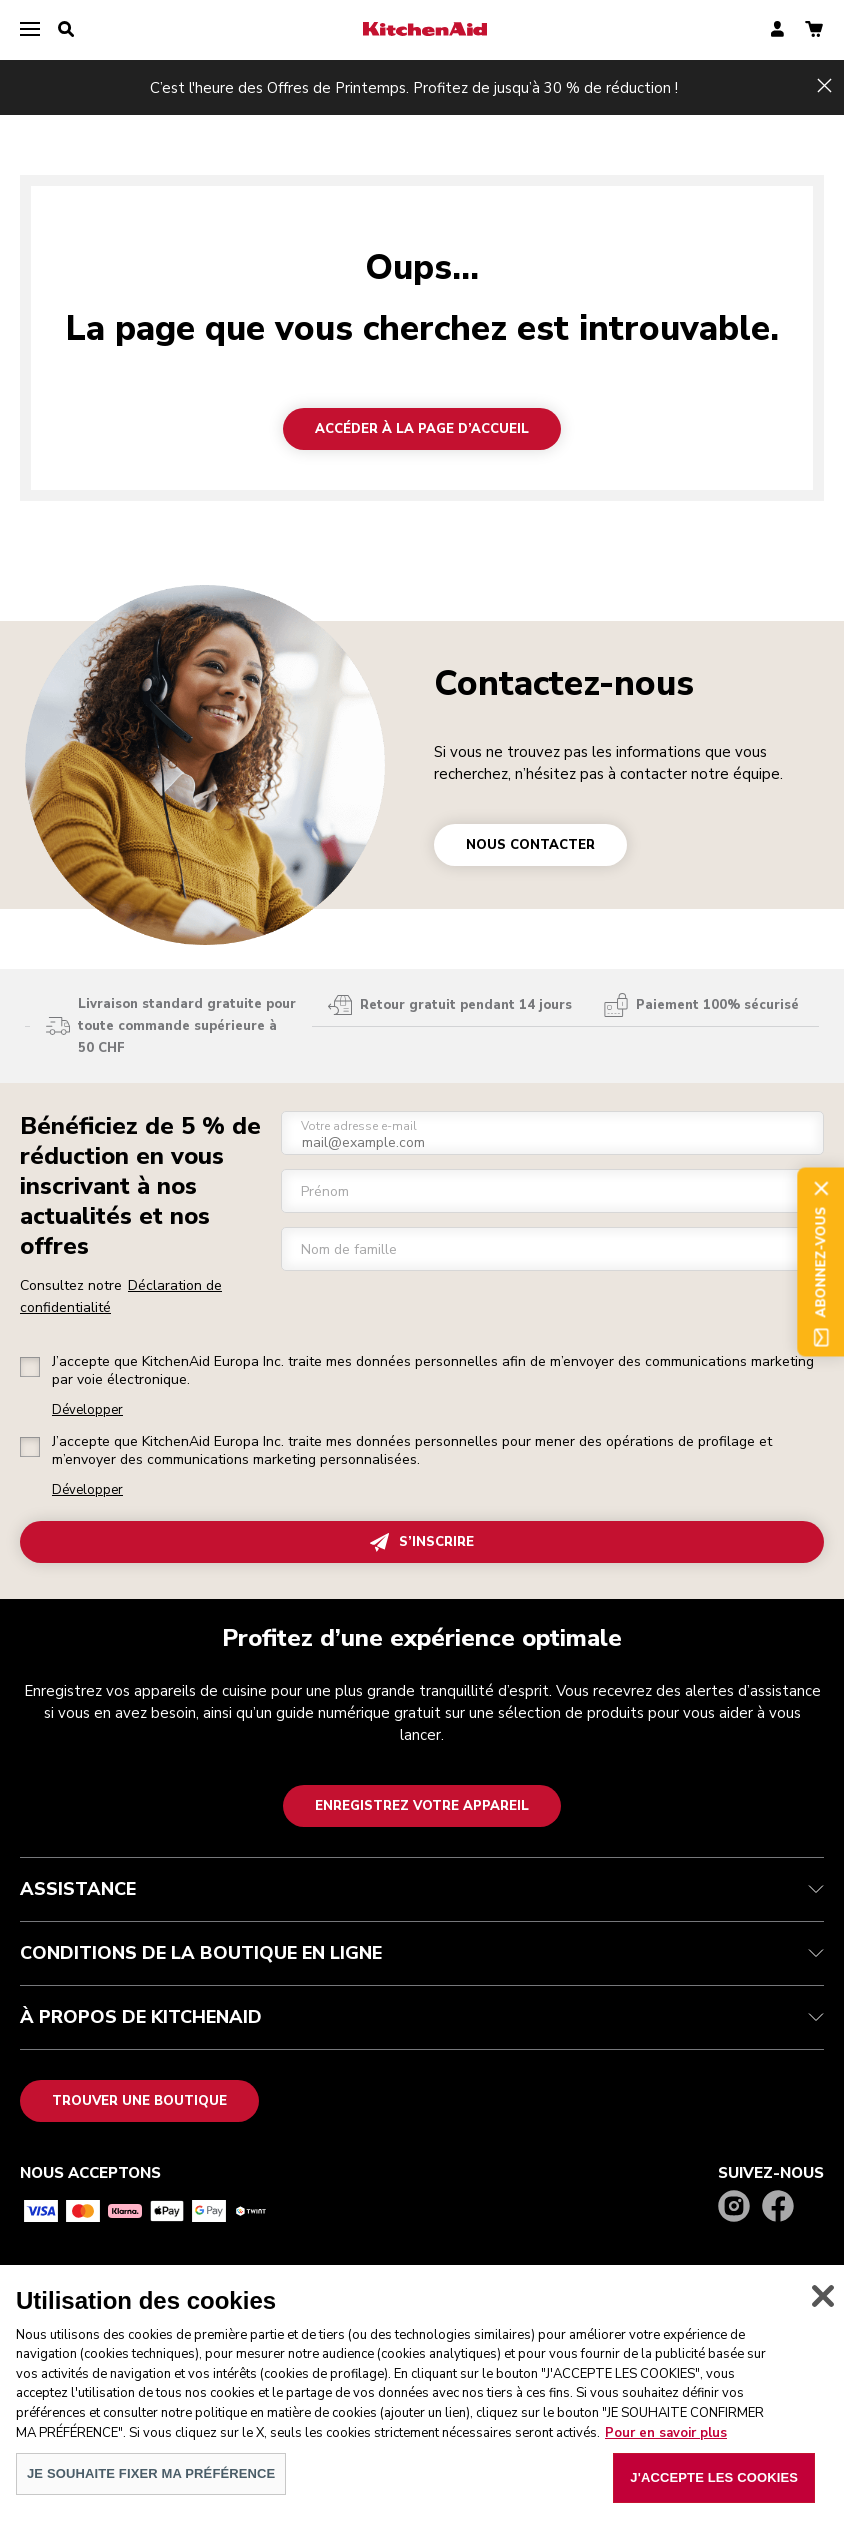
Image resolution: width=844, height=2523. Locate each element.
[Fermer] (823, 2311)
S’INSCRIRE (422, 1542)
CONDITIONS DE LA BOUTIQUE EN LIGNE (422, 1953)
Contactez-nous (564, 683)
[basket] (814, 30)
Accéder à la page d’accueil (422, 429)
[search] (66, 30)
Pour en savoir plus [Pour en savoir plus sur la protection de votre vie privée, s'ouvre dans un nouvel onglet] (666, 2448)
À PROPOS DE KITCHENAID (422, 2017)
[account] (777, 30)
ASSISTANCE (422, 1889)
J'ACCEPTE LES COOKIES (714, 2492)
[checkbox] (30, 1367)
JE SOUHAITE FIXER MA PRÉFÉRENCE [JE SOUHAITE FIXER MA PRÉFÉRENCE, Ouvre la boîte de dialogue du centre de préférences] (151, 2488)
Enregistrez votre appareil (422, 1806)
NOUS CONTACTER (530, 845)
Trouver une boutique (139, 2101)
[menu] (30, 30)
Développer (87, 1410)
